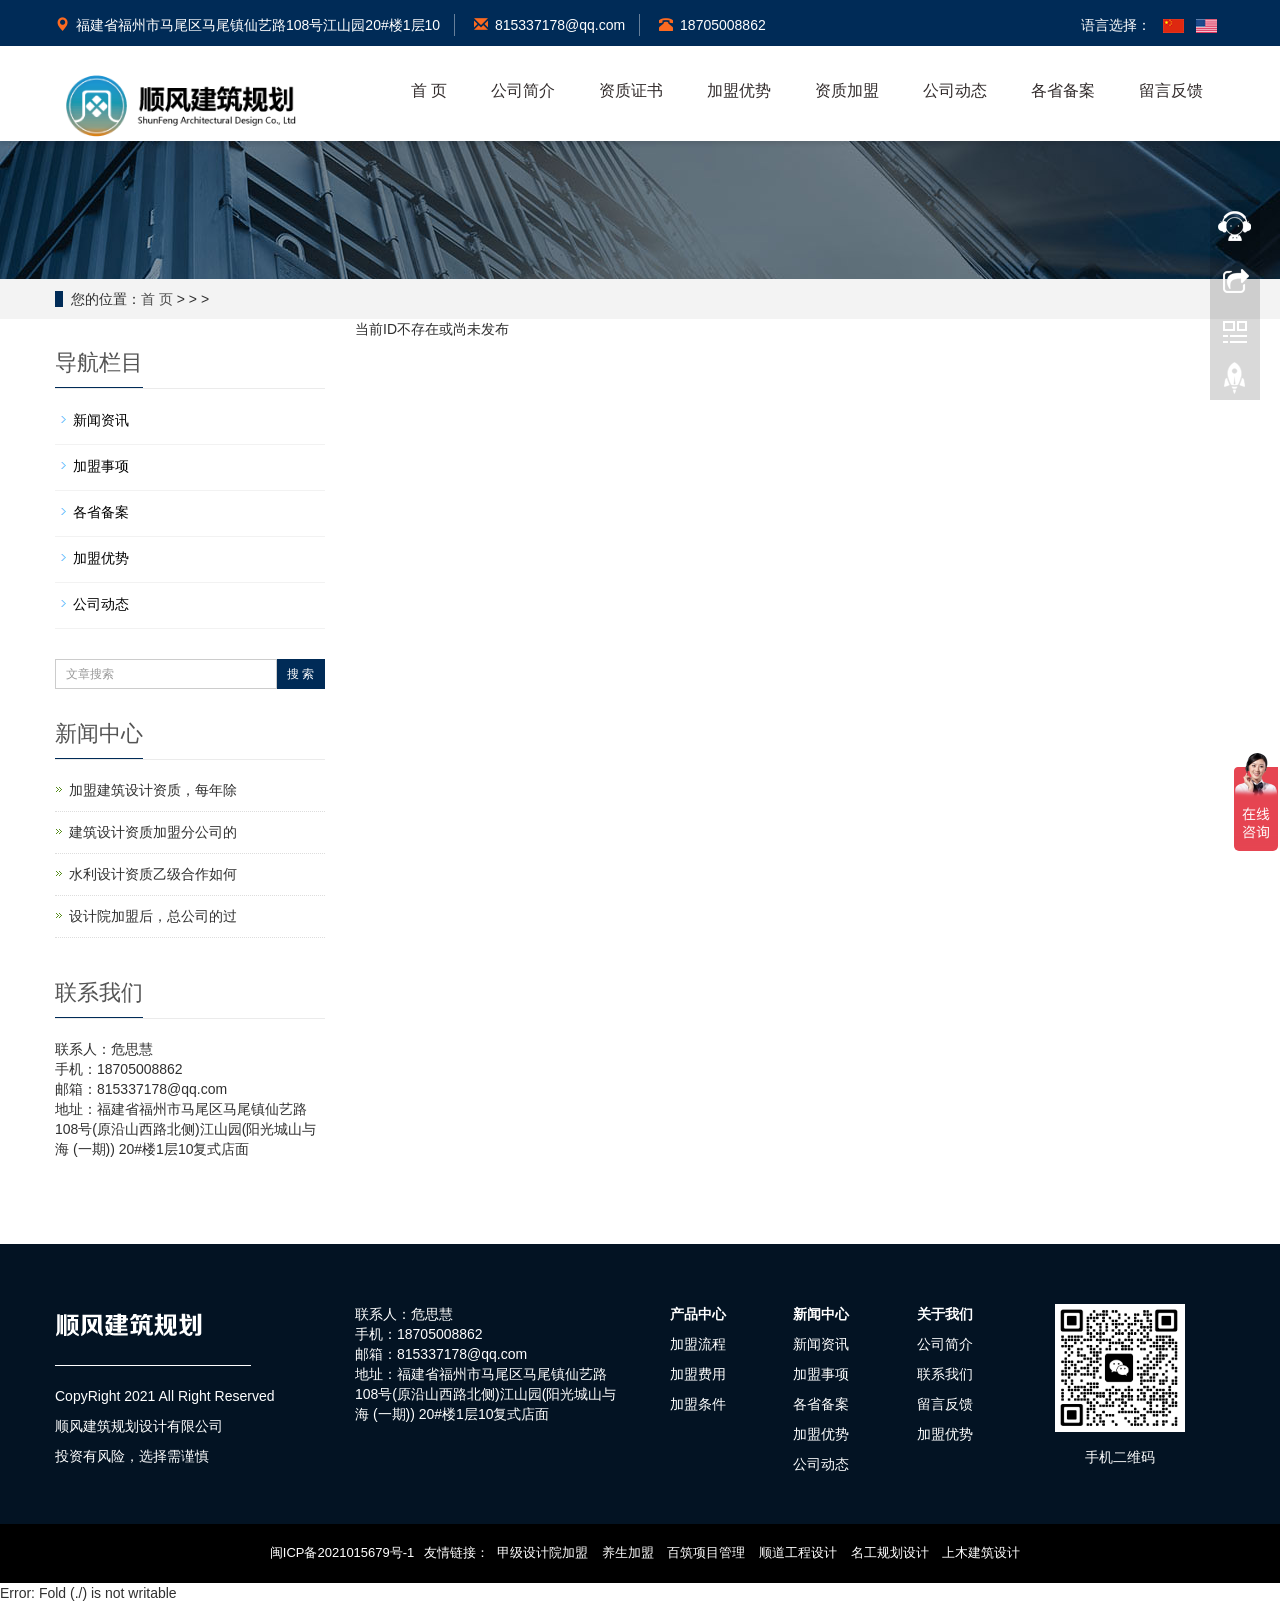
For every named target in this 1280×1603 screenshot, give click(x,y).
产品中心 (698, 1314)
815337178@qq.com (549, 25)
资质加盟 (847, 90)
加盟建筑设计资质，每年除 (153, 790)
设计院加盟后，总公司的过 (153, 916)
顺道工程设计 (798, 1552)
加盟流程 (698, 1344)
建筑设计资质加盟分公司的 (153, 832)
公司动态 (955, 90)
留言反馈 (1171, 90)
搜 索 (300, 674)
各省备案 (1063, 90)
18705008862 (712, 25)
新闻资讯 (101, 420)
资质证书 (631, 90)
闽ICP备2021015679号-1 (342, 1552)
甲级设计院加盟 (542, 1552)
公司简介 (523, 90)
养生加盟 (628, 1552)
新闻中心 (821, 1314)
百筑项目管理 (706, 1552)
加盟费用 (698, 1374)
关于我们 (945, 1314)
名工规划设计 (890, 1552)
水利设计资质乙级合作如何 (153, 874)
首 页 (429, 90)
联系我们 (945, 1374)
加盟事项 (101, 466)
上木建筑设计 (981, 1552)
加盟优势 (739, 90)
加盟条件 (698, 1404)
